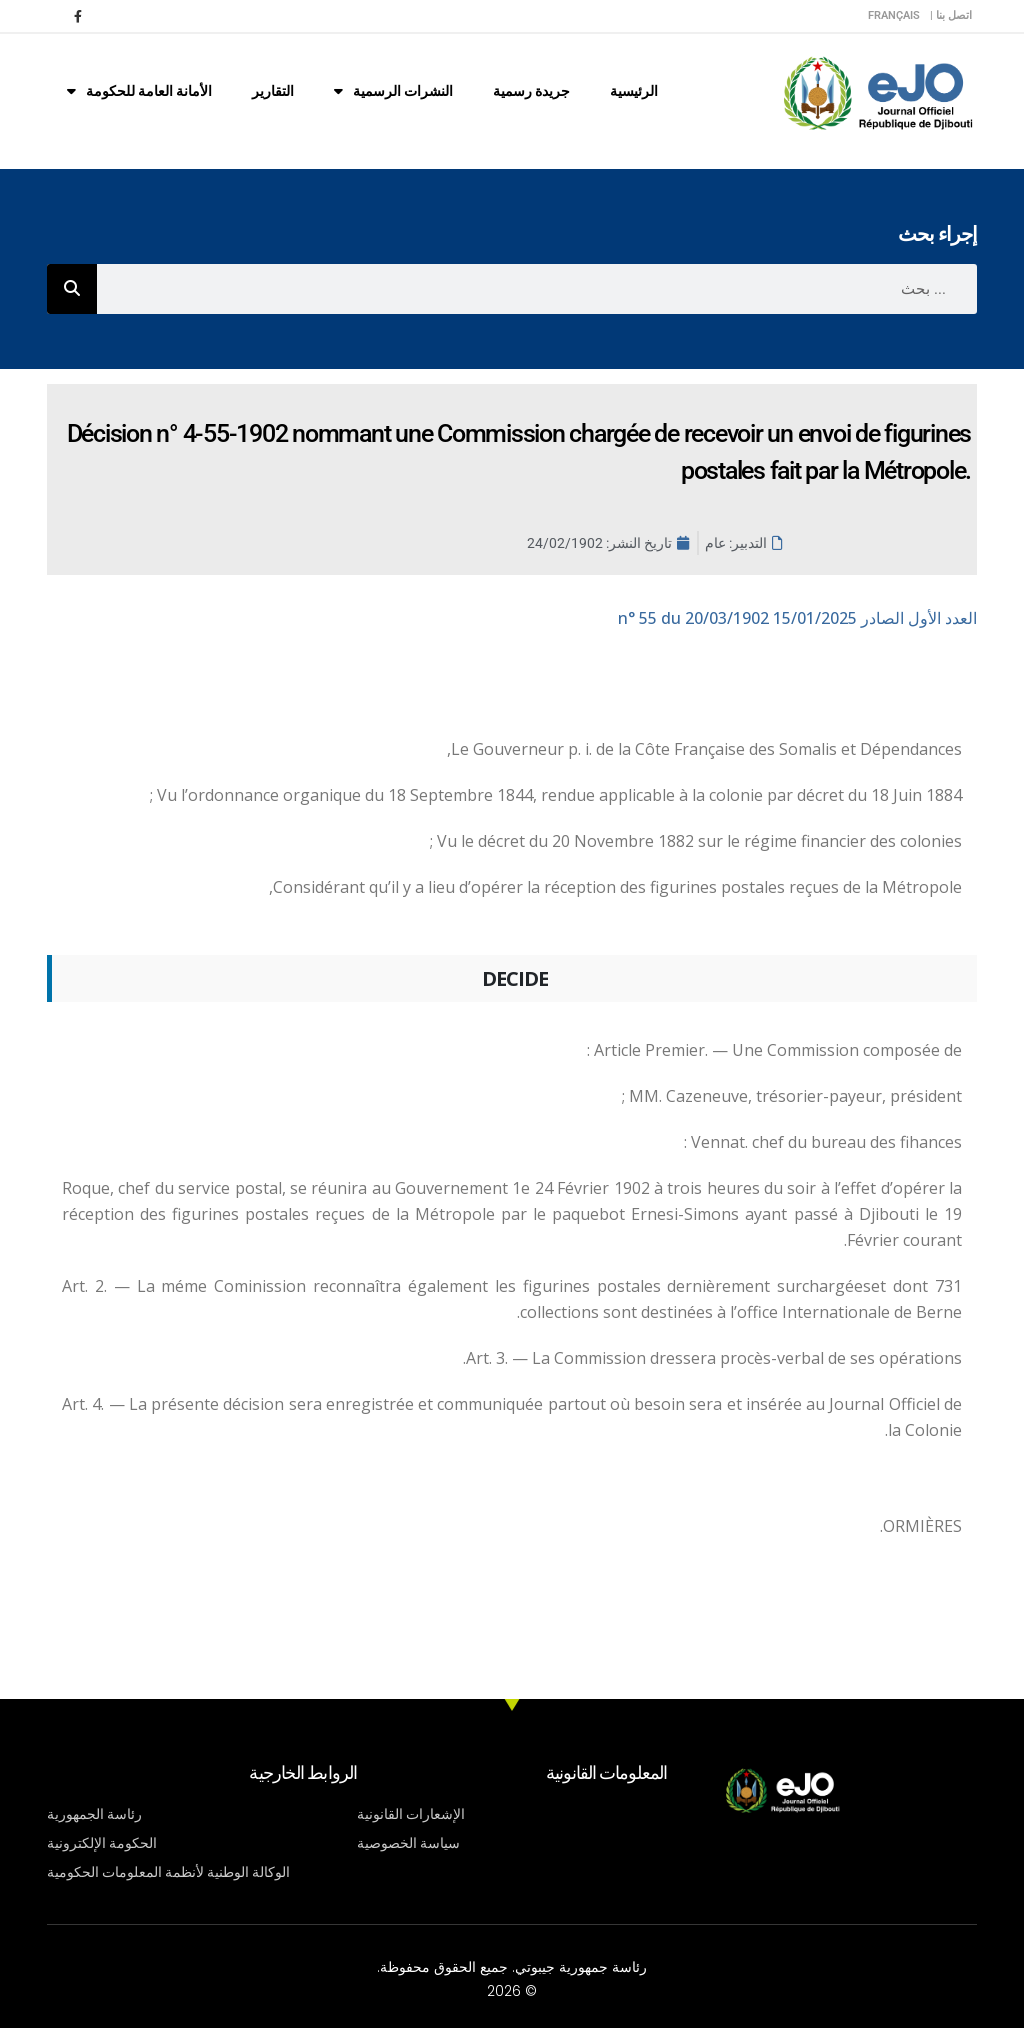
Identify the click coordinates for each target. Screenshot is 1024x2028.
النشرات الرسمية (393, 91)
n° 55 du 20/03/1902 (797, 618)
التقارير (273, 91)
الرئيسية (634, 91)
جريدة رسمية (531, 91)
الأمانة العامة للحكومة (139, 91)
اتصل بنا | (951, 15)
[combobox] (537, 289)
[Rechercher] (72, 289)
